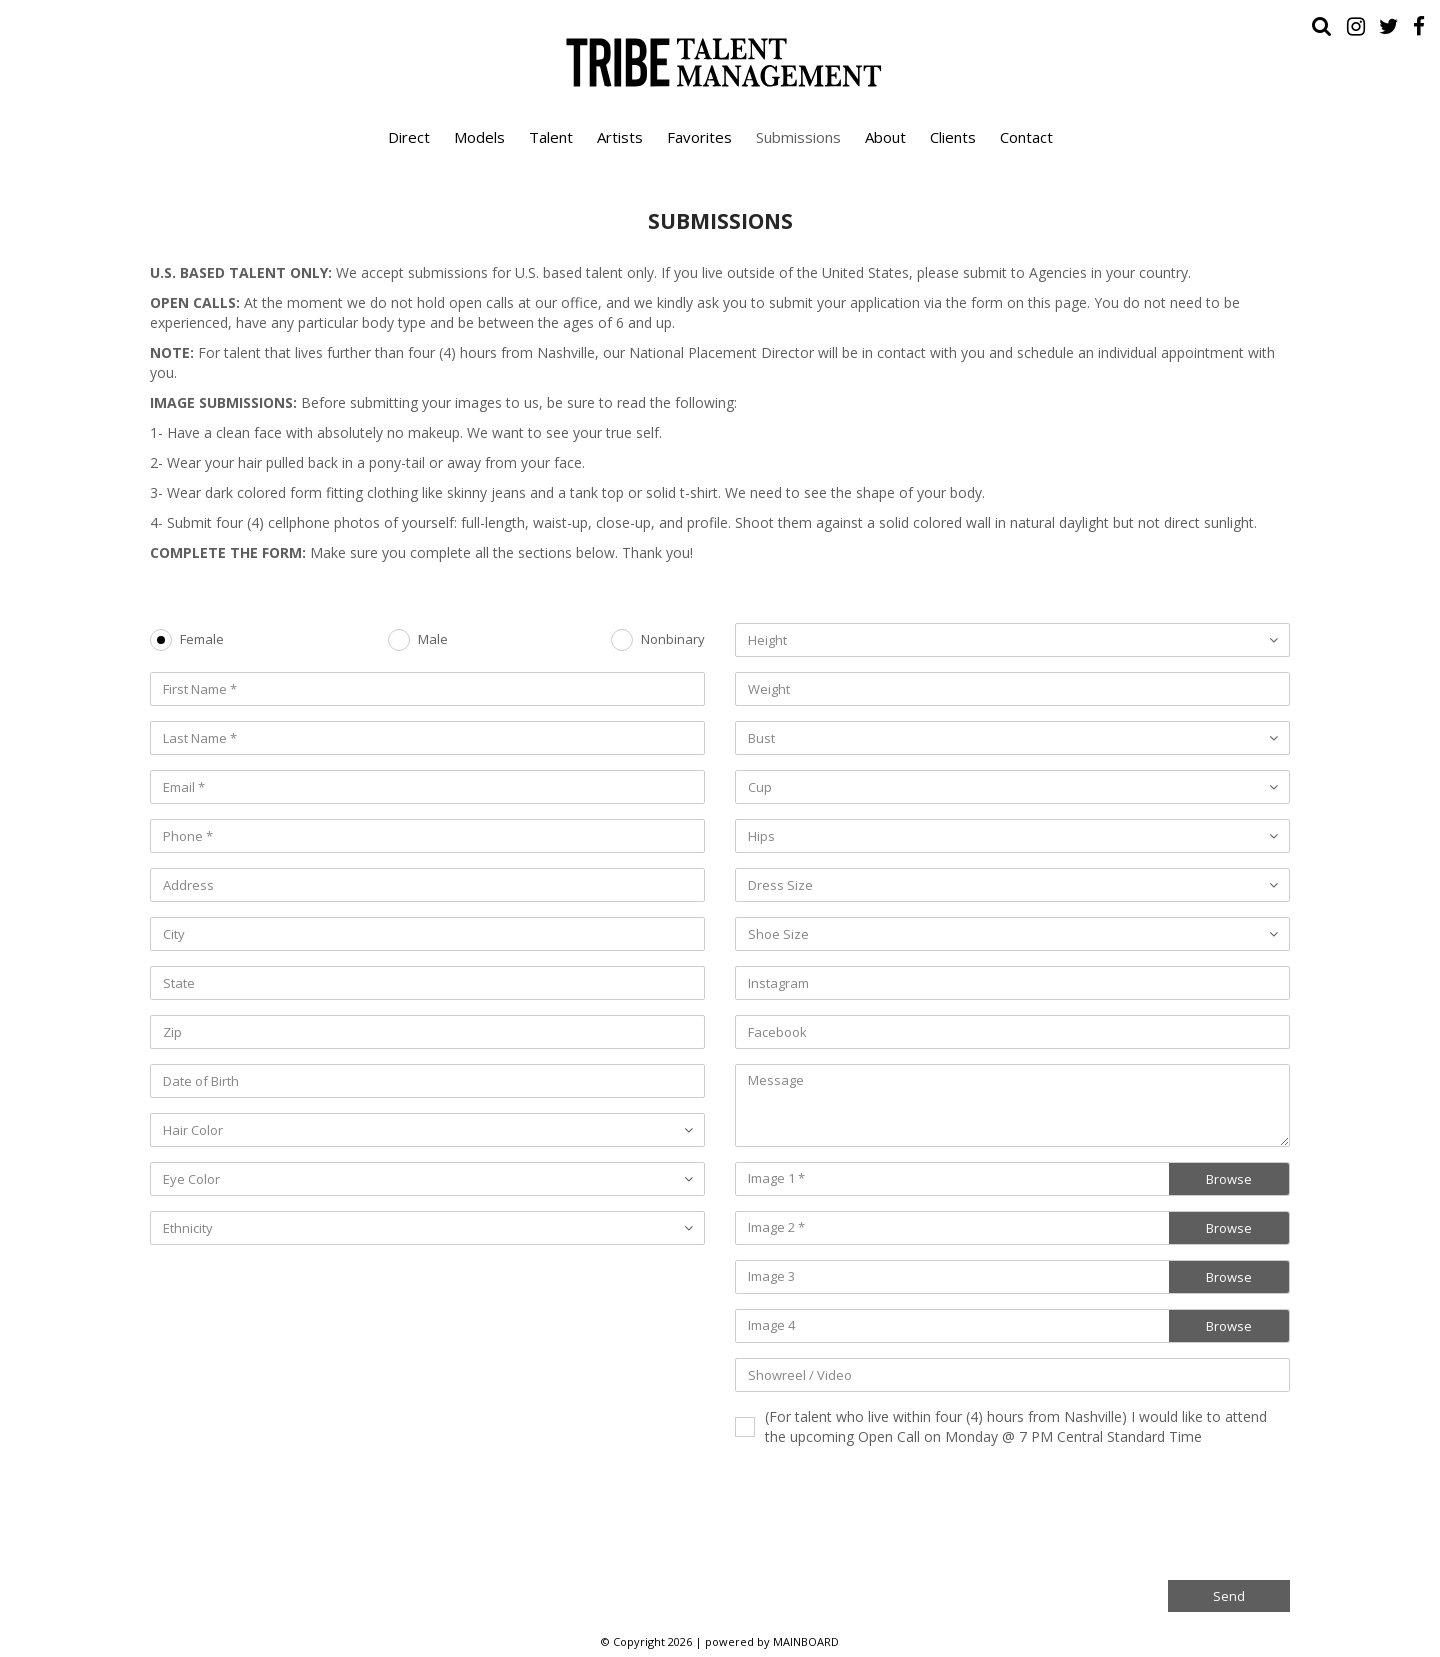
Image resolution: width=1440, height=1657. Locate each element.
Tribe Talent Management (720, 62)
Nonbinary (673, 639)
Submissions (798, 137)
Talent (551, 137)
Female (202, 639)
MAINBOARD (806, 1641)
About (885, 137)
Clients (953, 137)
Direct (409, 137)
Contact (1026, 137)
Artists (620, 137)
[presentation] (1138, 1511)
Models (479, 137)
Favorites (699, 137)
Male (433, 639)
